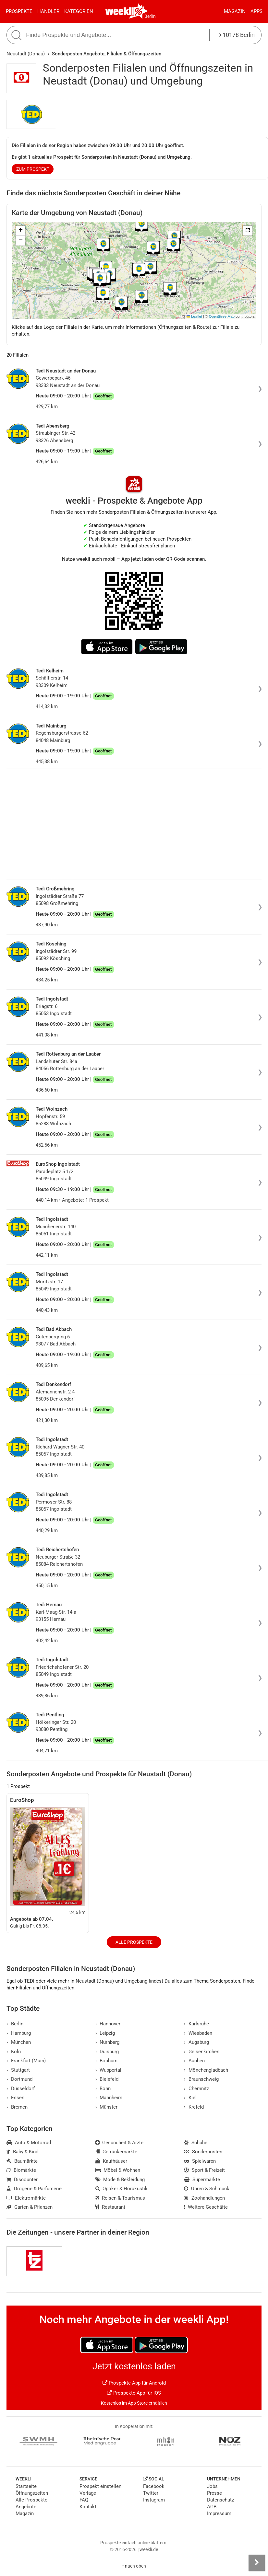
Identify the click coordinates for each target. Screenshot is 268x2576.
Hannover (108, 2024)
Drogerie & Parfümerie (34, 2189)
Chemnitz (196, 2088)
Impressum (219, 2513)
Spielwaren (200, 2161)
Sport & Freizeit (204, 2170)
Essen (15, 2098)
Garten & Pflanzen (29, 2207)
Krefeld (194, 2107)
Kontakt (87, 2507)
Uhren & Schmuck (206, 2189)
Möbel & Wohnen (117, 2170)
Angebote (26, 2507)
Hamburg (18, 2033)
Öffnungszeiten (32, 2493)
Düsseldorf (20, 2088)
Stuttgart (18, 2070)
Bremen (17, 2107)
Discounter (22, 2179)
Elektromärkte (26, 2198)
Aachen (194, 2061)
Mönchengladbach (206, 2070)
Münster (106, 2107)
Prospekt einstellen (100, 2486)
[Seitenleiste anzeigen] (257, 2563)
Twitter (150, 2493)
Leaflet (194, 316)
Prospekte (19, 11)
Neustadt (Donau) (25, 54)
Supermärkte (202, 2179)
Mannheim (109, 2098)
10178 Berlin (237, 34)
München (18, 2042)
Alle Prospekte (134, 1942)
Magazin (235, 11)
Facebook (153, 2486)
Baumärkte (22, 2161)
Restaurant (110, 2207)
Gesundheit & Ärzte (119, 2143)
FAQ (83, 2500)
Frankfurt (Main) (26, 2061)
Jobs (212, 2486)
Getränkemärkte (116, 2152)
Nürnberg (107, 2042)
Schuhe (195, 2143)
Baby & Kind (22, 2152)
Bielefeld (107, 2079)
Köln (13, 2052)
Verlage (87, 2493)
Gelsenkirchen (201, 2052)
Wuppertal (108, 2070)
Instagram (154, 2500)
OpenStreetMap (222, 316)
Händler (48, 11)
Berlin (150, 16)
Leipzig (105, 2033)
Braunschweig (201, 2079)
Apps (256, 11)
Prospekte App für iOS (134, 2393)
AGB (211, 2507)
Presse (214, 2493)
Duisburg (107, 2052)
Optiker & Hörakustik (121, 2189)
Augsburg (196, 2042)
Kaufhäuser (111, 2161)
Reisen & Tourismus (120, 2198)
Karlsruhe (196, 2024)
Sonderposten (203, 2152)
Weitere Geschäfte (206, 2207)
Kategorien (78, 11)
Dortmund (19, 2079)
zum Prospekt (32, 169)
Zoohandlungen (204, 2198)
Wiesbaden (198, 2033)
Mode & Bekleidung (120, 2179)
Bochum (106, 2061)
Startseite (26, 2486)
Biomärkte (21, 2170)
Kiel (190, 2098)
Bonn (103, 2088)
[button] (247, 230)
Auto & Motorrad (28, 2143)
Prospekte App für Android (134, 2383)
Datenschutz (220, 2500)
